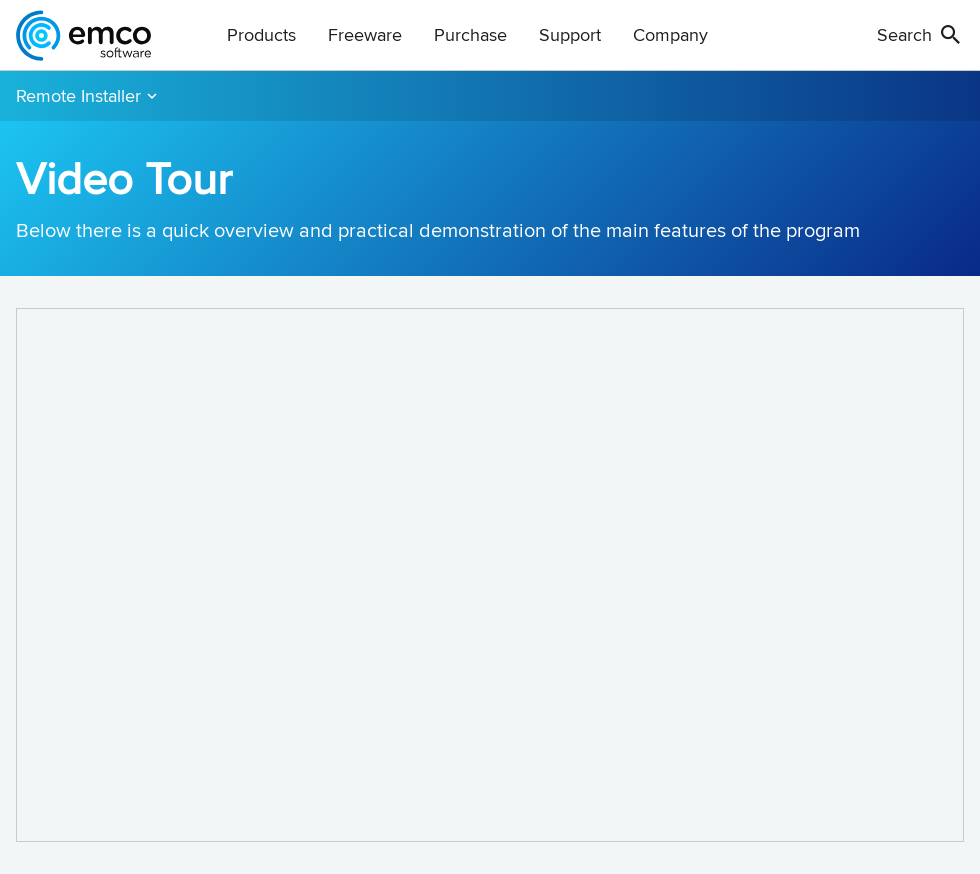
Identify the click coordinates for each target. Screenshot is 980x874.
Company (670, 34)
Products (261, 34)
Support (570, 34)
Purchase (470, 34)
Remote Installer (78, 95)
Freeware (365, 34)
